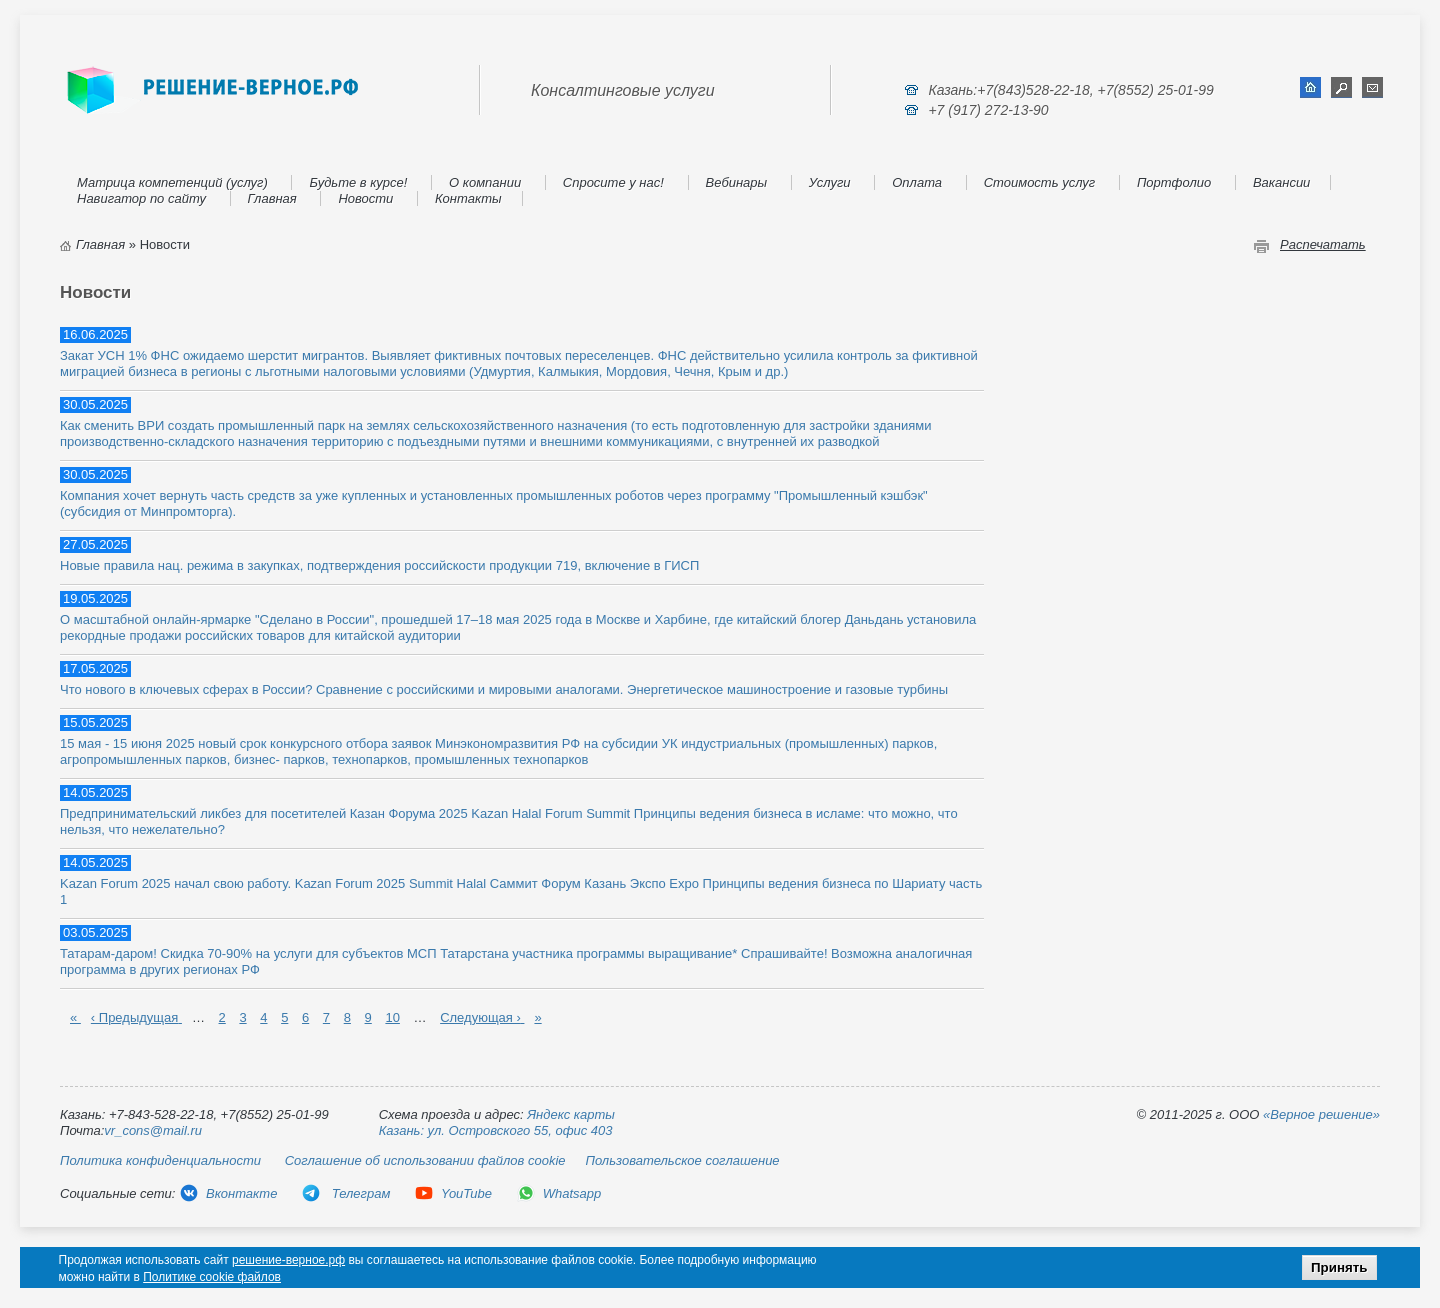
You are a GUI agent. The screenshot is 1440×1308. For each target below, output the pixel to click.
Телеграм (345, 1193)
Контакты (468, 198)
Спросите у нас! (613, 182)
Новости (365, 198)
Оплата (917, 182)
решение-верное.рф (288, 1260)
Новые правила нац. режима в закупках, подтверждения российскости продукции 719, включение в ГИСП (379, 565)
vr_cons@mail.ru (153, 1130)
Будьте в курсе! (358, 182)
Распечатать (1323, 244)
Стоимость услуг (1040, 182)
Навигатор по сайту (141, 198)
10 (392, 1017)
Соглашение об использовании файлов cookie (425, 1160)
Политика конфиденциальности (160, 1160)
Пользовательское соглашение (683, 1160)
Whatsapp (559, 1193)
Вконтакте (228, 1193)
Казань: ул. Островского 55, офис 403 (496, 1130)
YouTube (453, 1193)
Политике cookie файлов (212, 1277)
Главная (272, 198)
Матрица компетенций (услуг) (172, 182)
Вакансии (1281, 182)
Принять (1339, 1267)
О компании (485, 182)
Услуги (830, 182)
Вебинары (737, 182)
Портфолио (1174, 182)
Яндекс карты (571, 1114)
